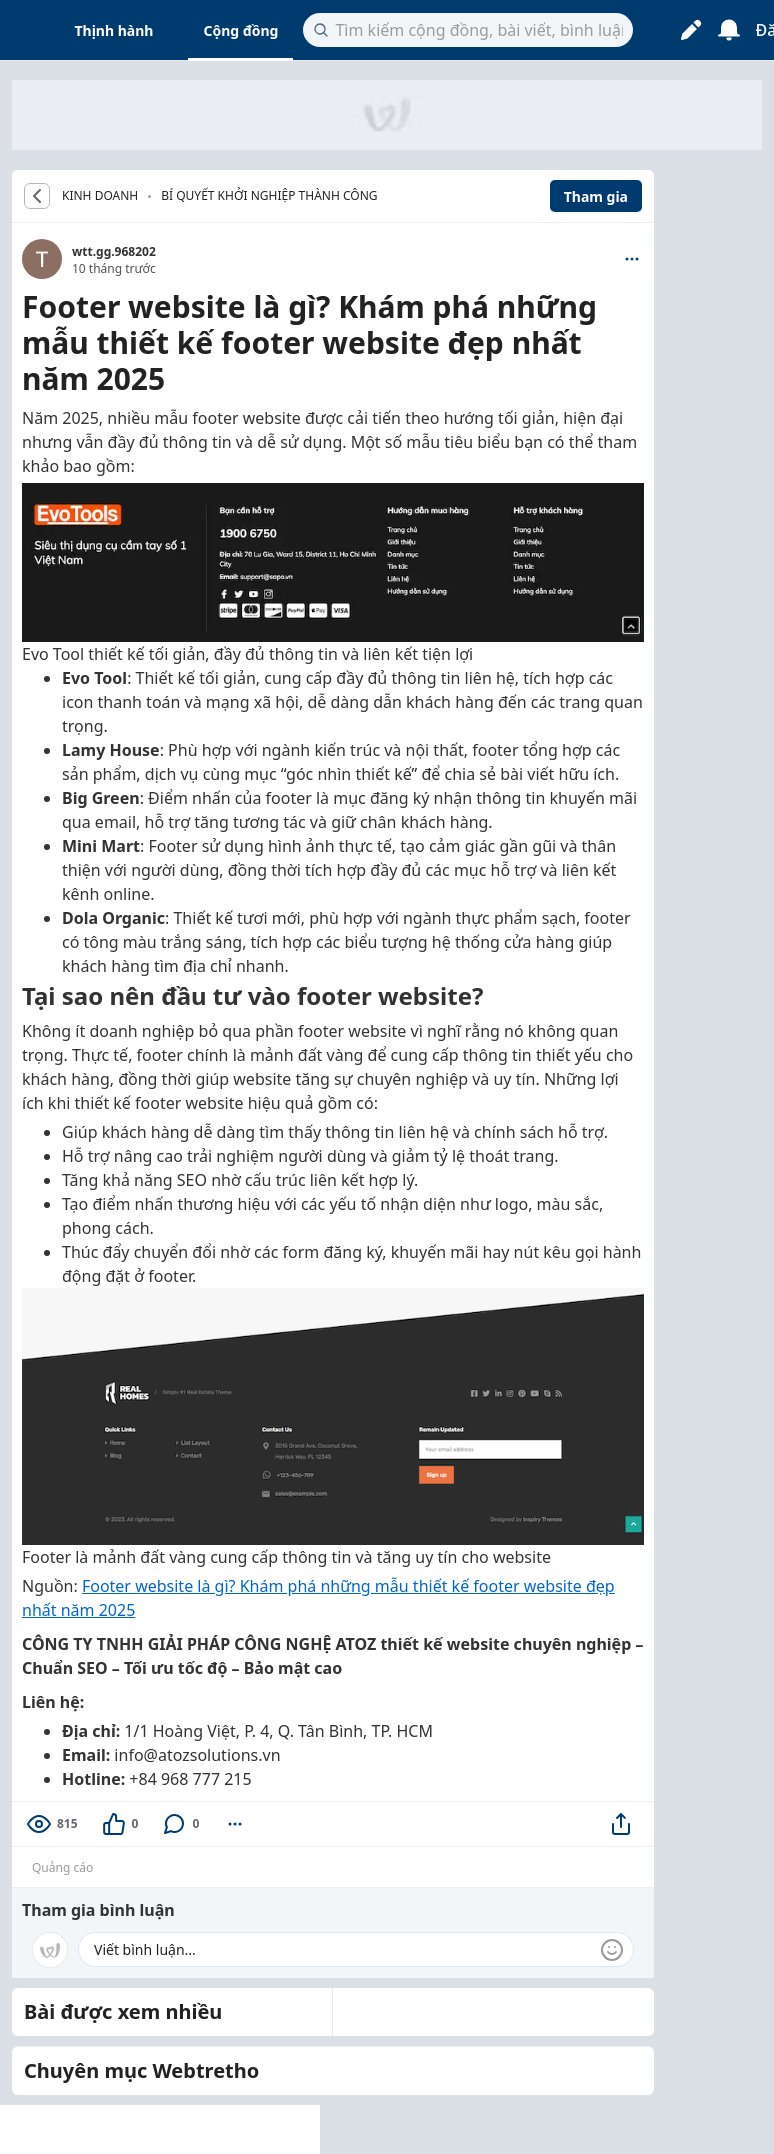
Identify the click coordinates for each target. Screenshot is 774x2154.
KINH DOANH (100, 196)
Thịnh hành (114, 30)
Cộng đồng (240, 30)
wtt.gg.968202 (114, 251)
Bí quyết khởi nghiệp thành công (269, 195)
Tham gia (596, 196)
